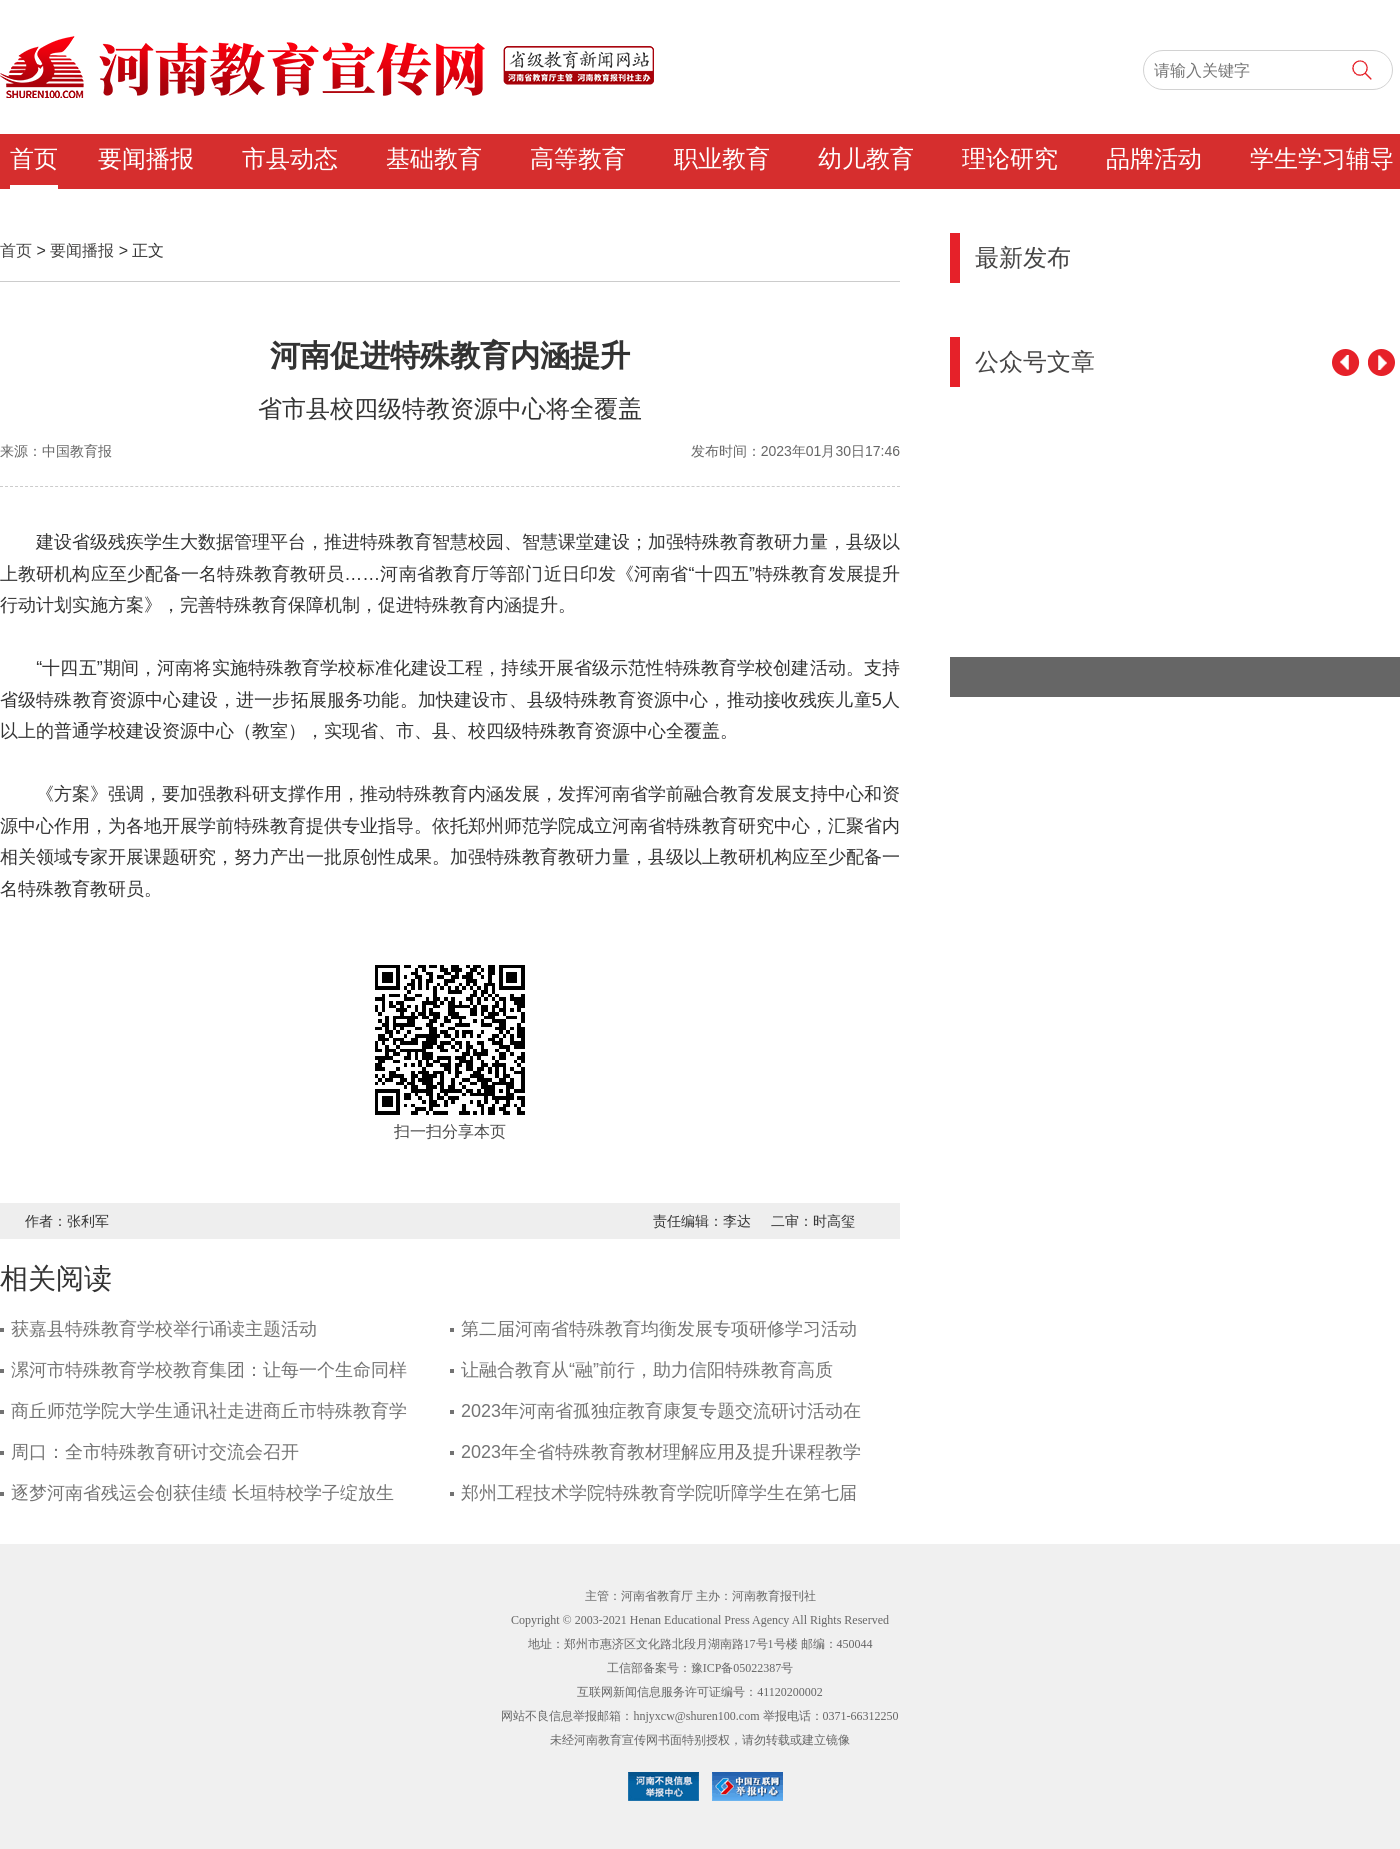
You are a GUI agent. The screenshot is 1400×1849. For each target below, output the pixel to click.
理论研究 (1010, 159)
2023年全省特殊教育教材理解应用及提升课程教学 (661, 1452)
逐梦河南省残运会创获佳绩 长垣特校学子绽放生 (202, 1493)
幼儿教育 (866, 159)
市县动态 (290, 159)
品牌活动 (1154, 159)
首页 (34, 159)
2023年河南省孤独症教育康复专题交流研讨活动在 (661, 1411)
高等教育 (578, 159)
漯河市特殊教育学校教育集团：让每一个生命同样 (209, 1370)
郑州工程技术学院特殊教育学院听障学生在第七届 (659, 1493)
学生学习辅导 (1322, 159)
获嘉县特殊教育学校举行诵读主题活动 (164, 1329)
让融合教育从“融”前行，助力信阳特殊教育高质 (647, 1370)
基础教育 (434, 159)
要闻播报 (146, 159)
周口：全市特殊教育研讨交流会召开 (155, 1452)
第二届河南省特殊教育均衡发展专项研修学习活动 (659, 1329)
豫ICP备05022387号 (742, 1668)
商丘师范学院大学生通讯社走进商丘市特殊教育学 (209, 1411)
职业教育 (722, 159)
